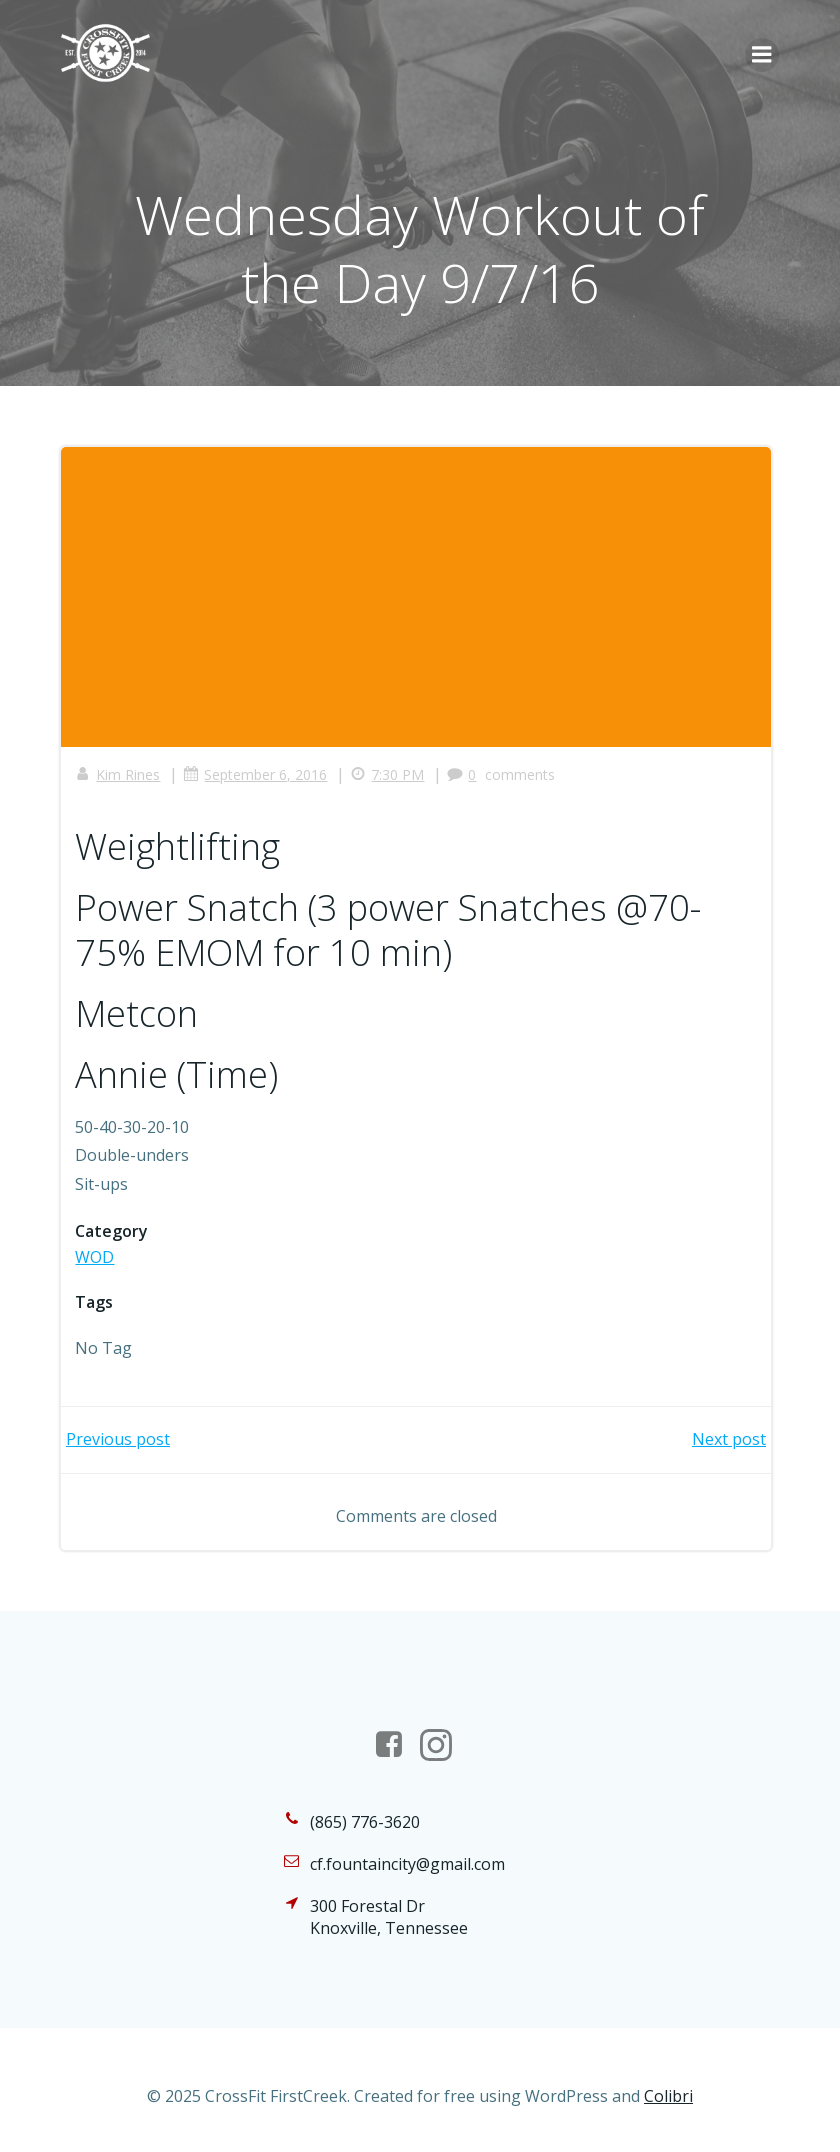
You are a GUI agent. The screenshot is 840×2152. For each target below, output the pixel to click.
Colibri (668, 2099)
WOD (95, 1257)
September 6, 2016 (256, 774)
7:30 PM (388, 774)
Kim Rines (118, 774)
